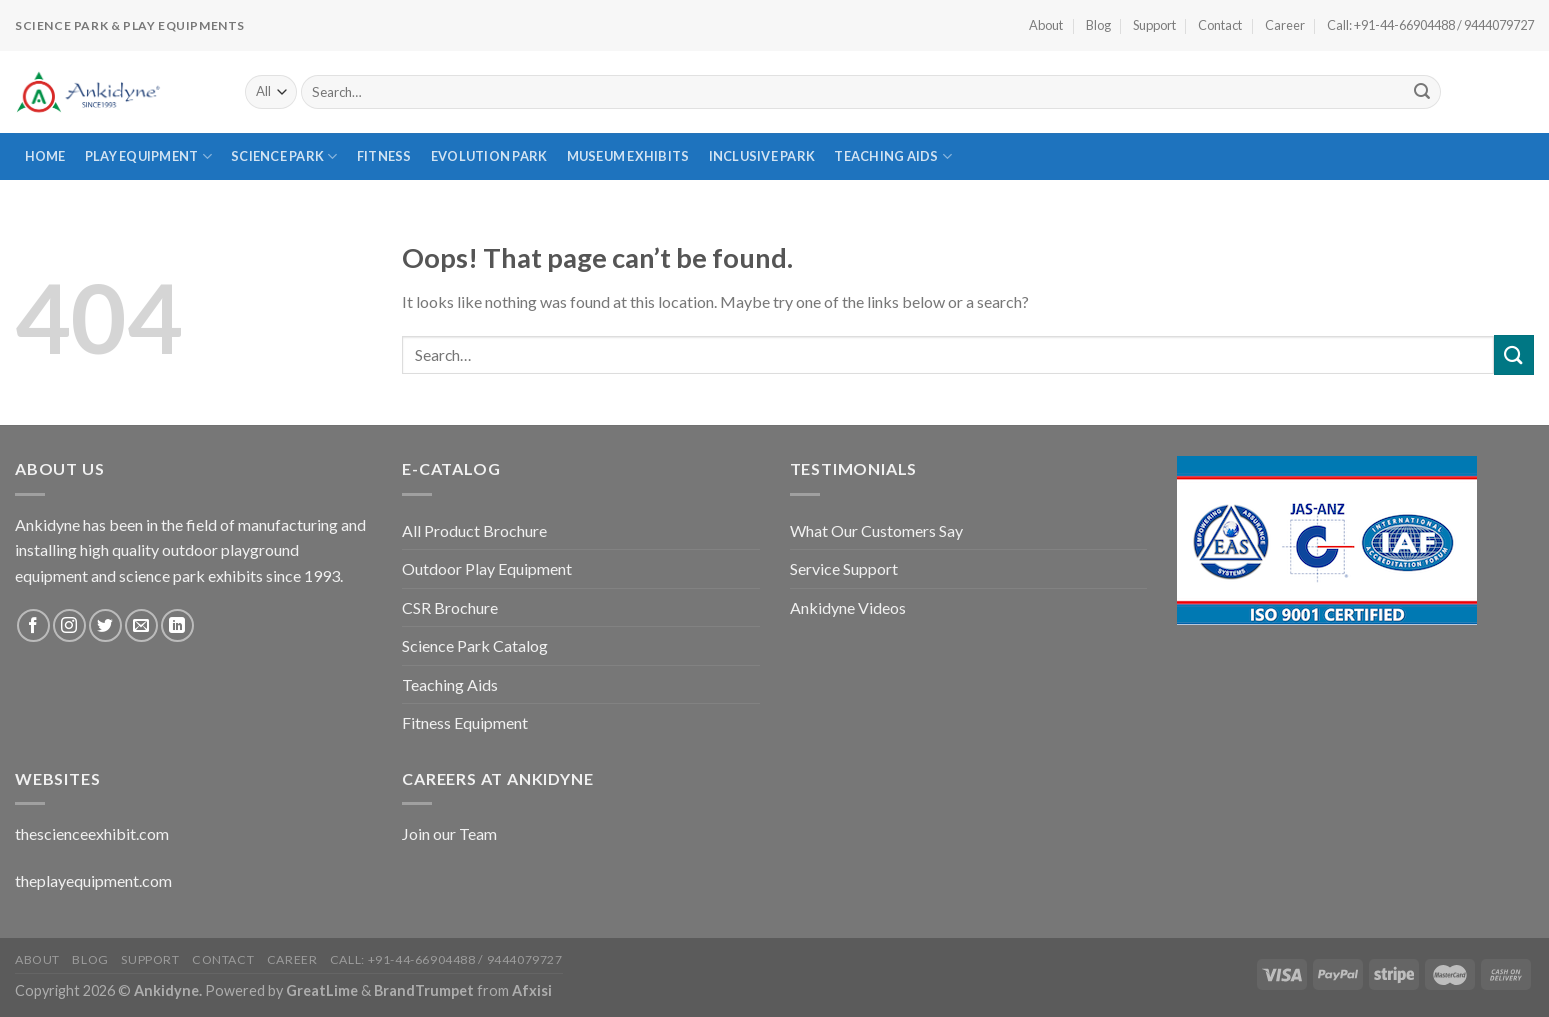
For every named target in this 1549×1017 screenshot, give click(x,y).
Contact (1220, 25)
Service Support (844, 568)
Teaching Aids (893, 156)
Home (45, 156)
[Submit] (1423, 92)
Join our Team (449, 833)
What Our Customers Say (876, 530)
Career (1285, 25)
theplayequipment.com (93, 880)
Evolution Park (489, 156)
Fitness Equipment (465, 722)
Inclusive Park (762, 156)
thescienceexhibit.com (92, 833)
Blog (1098, 25)
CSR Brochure (450, 607)
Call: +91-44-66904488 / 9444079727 (1430, 25)
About (1046, 25)
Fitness (384, 156)
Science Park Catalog (475, 645)
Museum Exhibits (628, 156)
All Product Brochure (474, 530)
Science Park (284, 156)
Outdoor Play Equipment (487, 568)
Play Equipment (148, 156)
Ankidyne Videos (848, 607)
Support (1154, 25)
